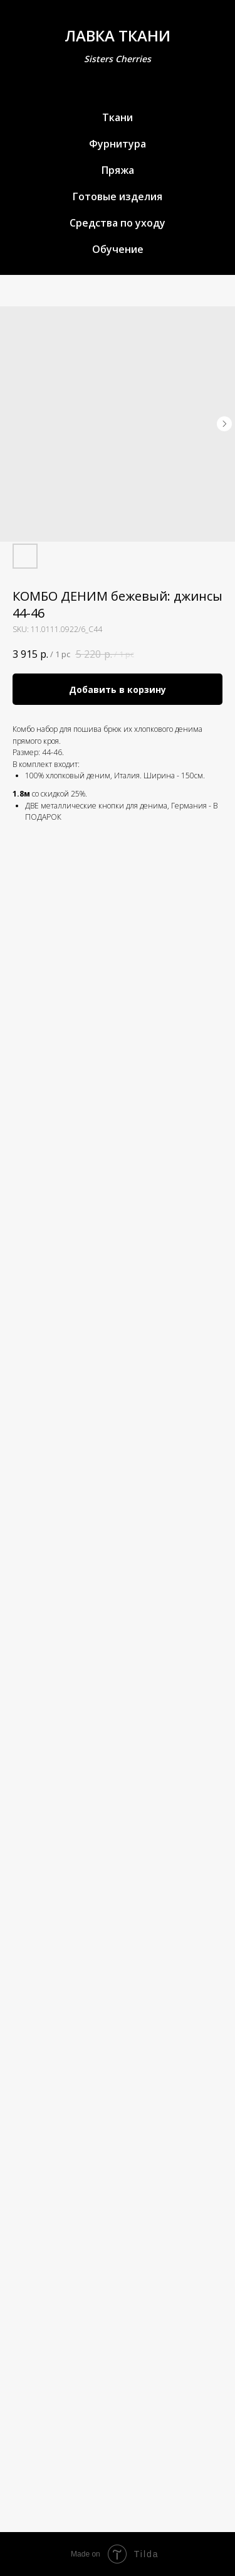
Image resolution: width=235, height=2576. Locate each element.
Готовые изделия (117, 196)
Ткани (117, 117)
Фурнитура (117, 144)
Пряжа (118, 170)
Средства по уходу (117, 223)
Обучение (118, 249)
